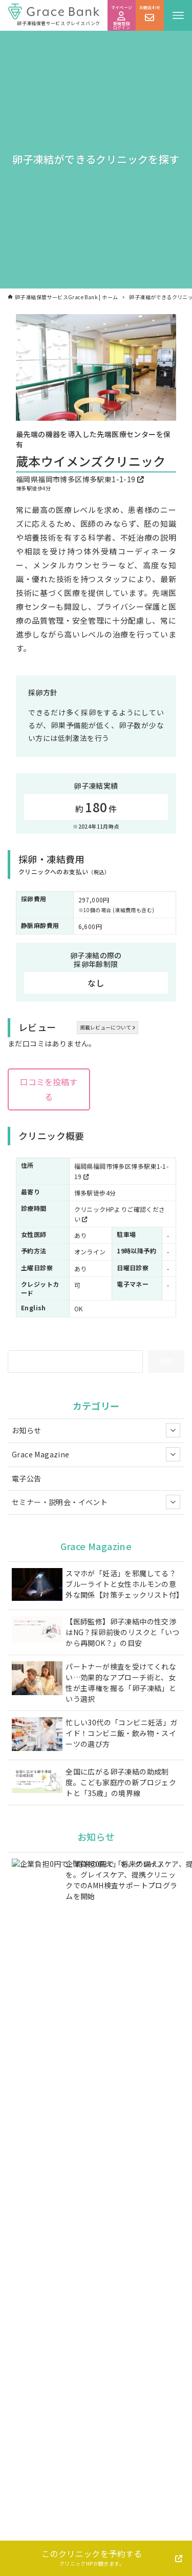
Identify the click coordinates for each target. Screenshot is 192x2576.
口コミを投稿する (48, 1089)
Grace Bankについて (133, 2540)
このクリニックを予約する (92, 2557)
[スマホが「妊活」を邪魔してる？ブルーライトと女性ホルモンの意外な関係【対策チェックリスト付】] (37, 1586)
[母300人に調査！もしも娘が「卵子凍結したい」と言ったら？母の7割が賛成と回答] (37, 2040)
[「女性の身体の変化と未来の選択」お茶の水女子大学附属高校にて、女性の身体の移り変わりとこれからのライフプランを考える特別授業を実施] (37, 2085)
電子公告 (26, 1478)
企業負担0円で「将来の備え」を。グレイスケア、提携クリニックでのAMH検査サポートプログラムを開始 (121, 1880)
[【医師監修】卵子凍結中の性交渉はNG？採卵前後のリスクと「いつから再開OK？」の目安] (37, 1630)
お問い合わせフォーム (100, 2371)
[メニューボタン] (178, 15)
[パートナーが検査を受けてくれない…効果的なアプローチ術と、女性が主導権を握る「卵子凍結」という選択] (37, 1679)
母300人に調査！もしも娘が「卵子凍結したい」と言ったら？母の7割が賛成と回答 (121, 2041)
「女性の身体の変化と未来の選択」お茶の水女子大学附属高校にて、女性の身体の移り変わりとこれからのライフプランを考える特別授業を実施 (123, 2097)
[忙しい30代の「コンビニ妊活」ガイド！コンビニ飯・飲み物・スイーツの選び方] (37, 1735)
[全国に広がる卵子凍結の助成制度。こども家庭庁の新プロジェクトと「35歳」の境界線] (37, 1781)
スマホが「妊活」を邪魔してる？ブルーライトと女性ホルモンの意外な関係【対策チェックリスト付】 (123, 1584)
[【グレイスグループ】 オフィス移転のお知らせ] (37, 1996)
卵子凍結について (48, 2540)
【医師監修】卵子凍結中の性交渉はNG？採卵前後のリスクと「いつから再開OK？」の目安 (122, 1632)
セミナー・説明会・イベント (96, 1502)
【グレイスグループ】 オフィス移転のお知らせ (121, 1991)
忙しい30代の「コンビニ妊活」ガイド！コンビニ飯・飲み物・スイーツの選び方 (121, 1733)
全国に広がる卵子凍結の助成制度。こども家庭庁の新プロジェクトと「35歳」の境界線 (121, 1782)
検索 (166, 1361)
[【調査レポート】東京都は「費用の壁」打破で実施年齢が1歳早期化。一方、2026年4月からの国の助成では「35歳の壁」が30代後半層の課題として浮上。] (37, 1929)
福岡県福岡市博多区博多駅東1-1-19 (79, 479)
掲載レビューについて (107, 1027)
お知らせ (96, 1430)
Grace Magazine (96, 1454)
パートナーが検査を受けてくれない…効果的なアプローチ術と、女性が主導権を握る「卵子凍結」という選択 (121, 1682)
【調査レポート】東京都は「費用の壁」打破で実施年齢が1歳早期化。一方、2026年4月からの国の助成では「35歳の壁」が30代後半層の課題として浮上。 (122, 1941)
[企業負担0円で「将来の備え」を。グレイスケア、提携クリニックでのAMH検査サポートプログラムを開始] (37, 1872)
